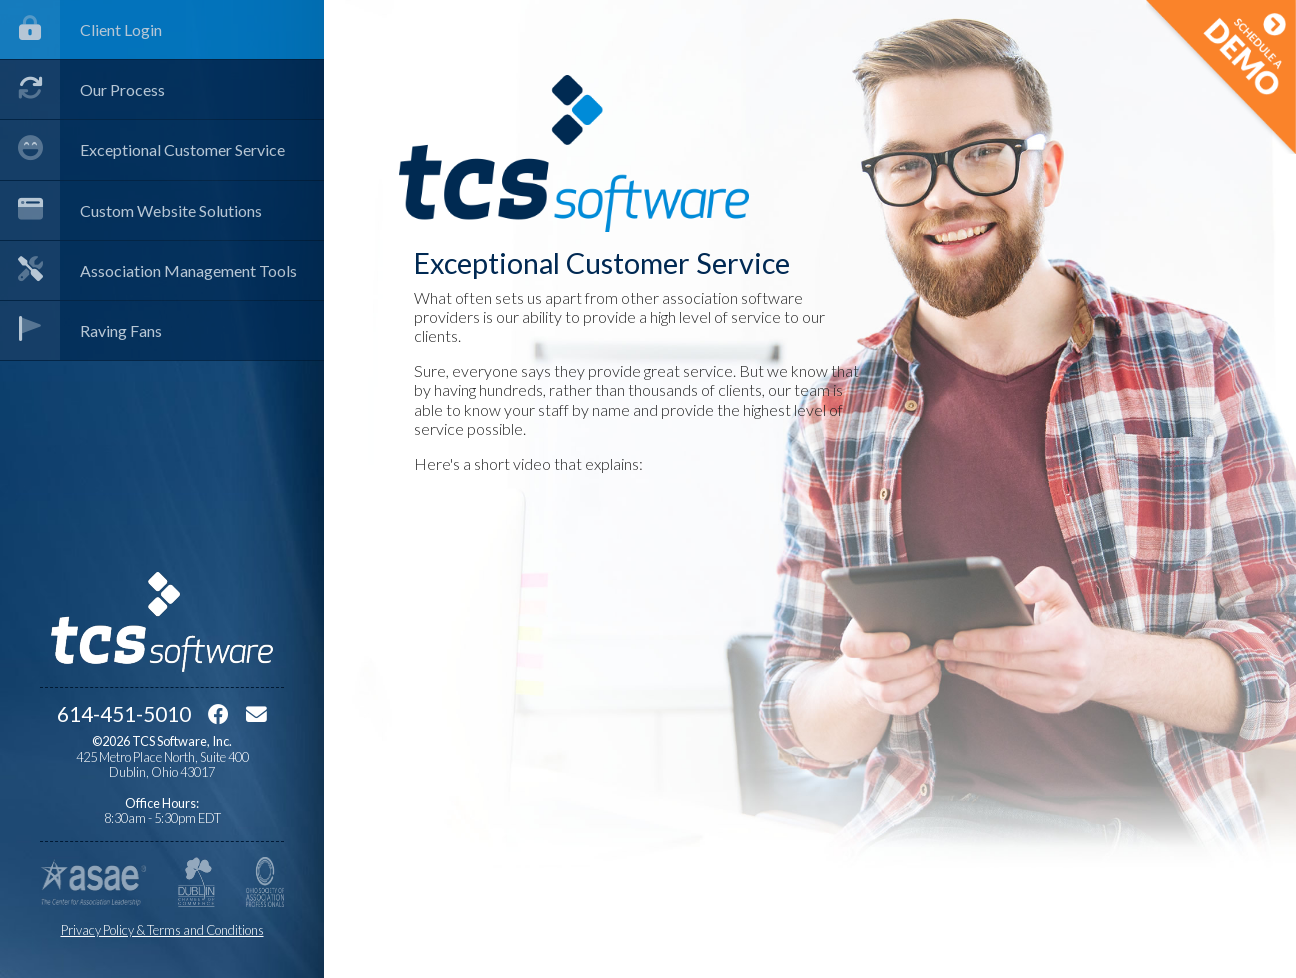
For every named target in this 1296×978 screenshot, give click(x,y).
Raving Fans (81, 330)
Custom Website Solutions (131, 210)
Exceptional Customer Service (142, 149)
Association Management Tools (148, 270)
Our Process (82, 89)
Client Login (81, 29)
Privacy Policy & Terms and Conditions (162, 930)
